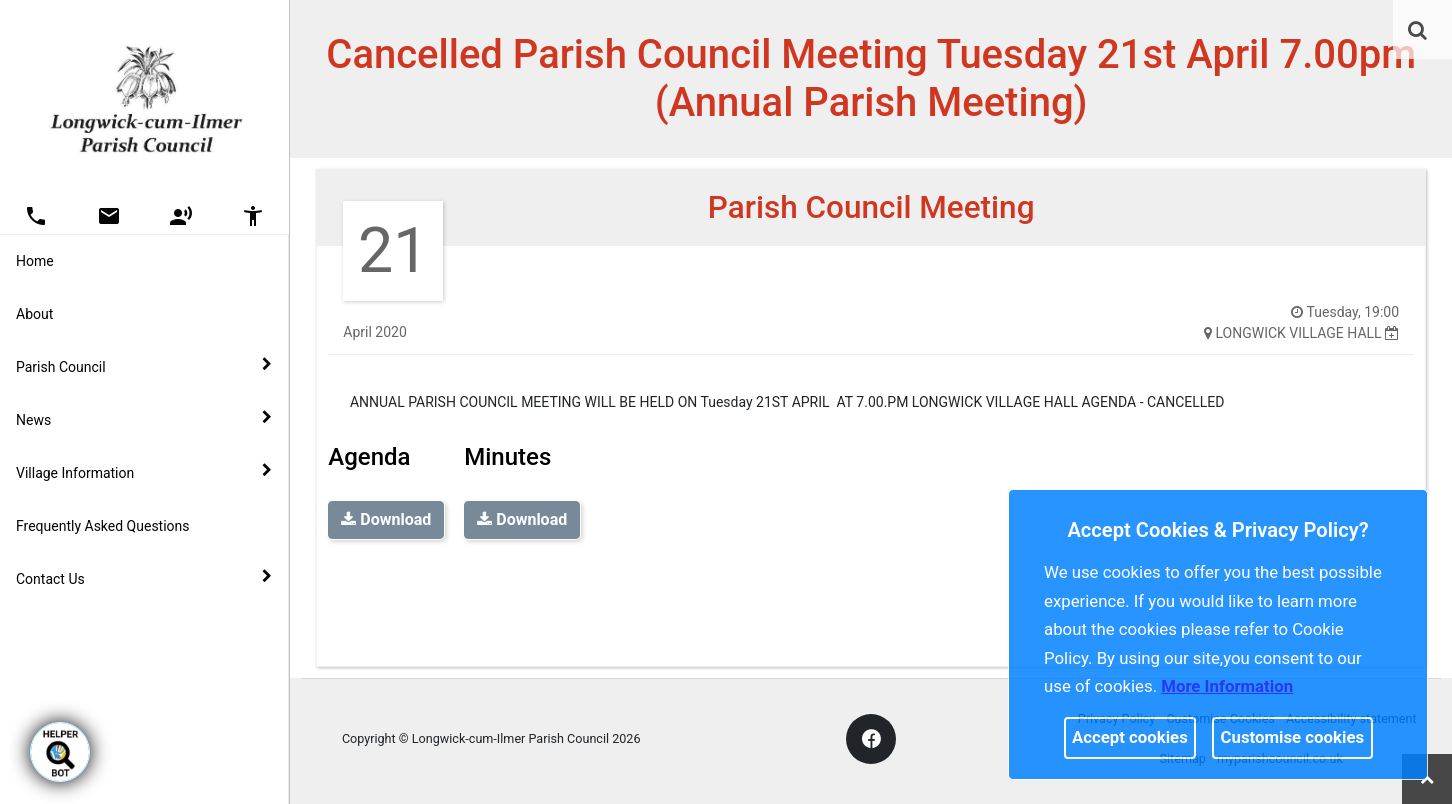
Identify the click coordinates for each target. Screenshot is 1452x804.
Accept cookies (1130, 737)
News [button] (144, 419)
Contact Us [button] (144, 578)
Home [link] (35, 261)
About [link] (34, 314)
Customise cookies (1293, 737)
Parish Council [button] (144, 366)
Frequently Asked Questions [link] (103, 526)
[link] (1417, 30)
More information (1227, 686)
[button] (1419, 32)
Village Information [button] (144, 472)
